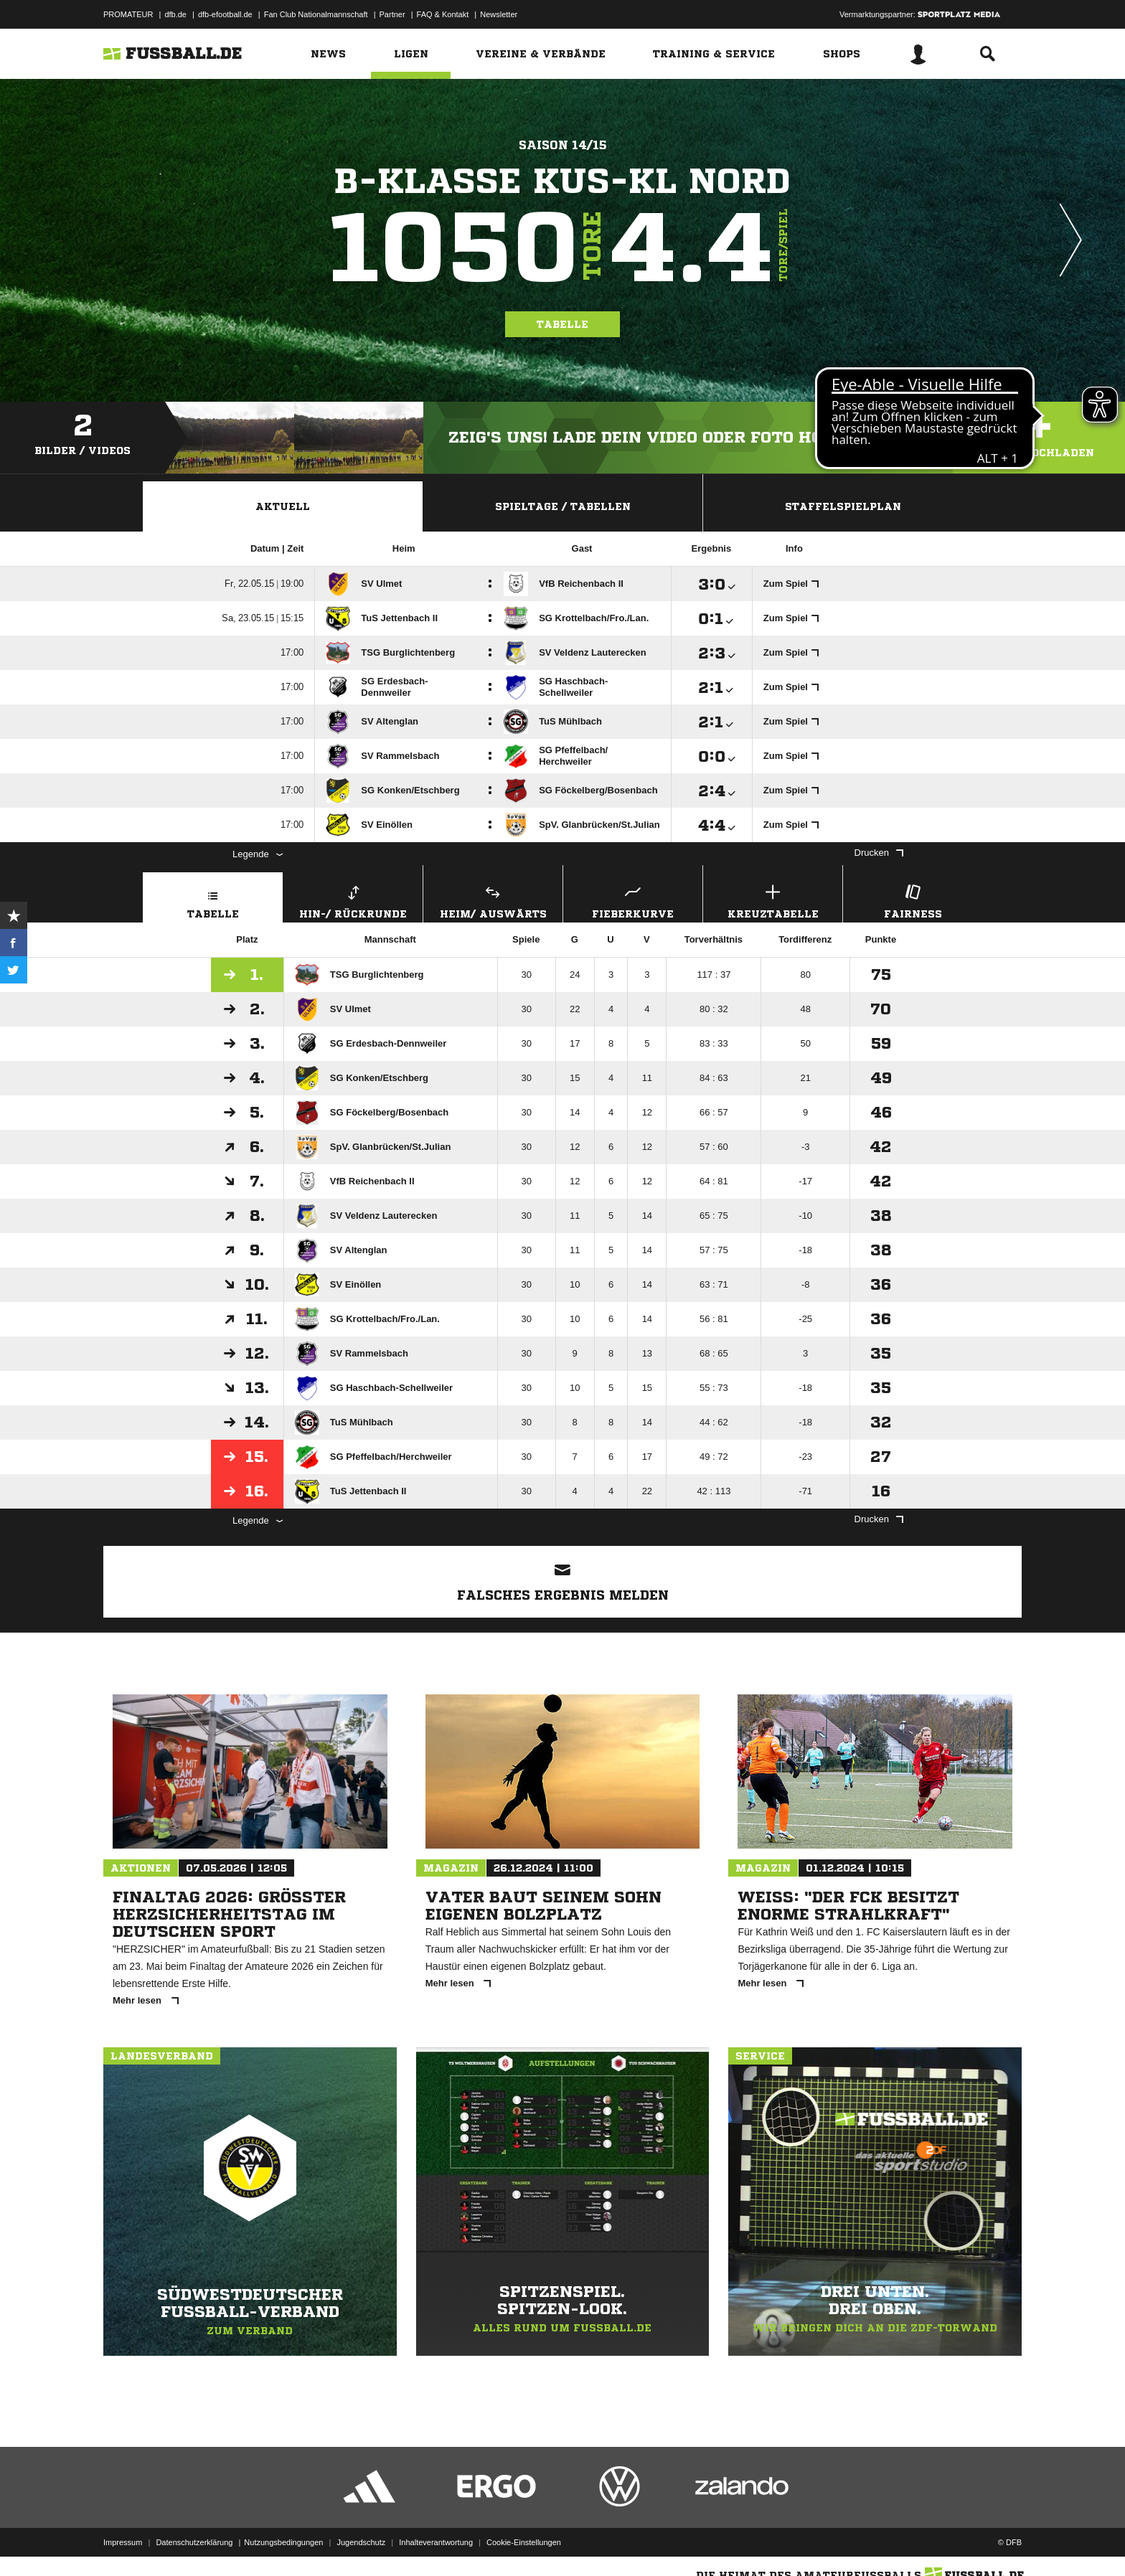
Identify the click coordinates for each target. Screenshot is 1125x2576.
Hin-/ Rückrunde (353, 900)
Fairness (912, 900)
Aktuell (282, 506)
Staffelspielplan (843, 506)
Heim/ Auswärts (492, 900)
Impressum (122, 2542)
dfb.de (175, 14)
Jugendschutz (360, 2542)
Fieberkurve (632, 900)
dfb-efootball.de (225, 14)
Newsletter (498, 14)
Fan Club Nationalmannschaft (316, 14)
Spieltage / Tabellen (563, 506)
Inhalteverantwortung (436, 2542)
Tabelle (562, 324)
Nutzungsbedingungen (283, 2542)
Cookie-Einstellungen (523, 2542)
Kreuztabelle (772, 900)
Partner (392, 14)
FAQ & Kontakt (443, 14)
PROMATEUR (128, 14)
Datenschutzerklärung (194, 2542)
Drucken (879, 852)
